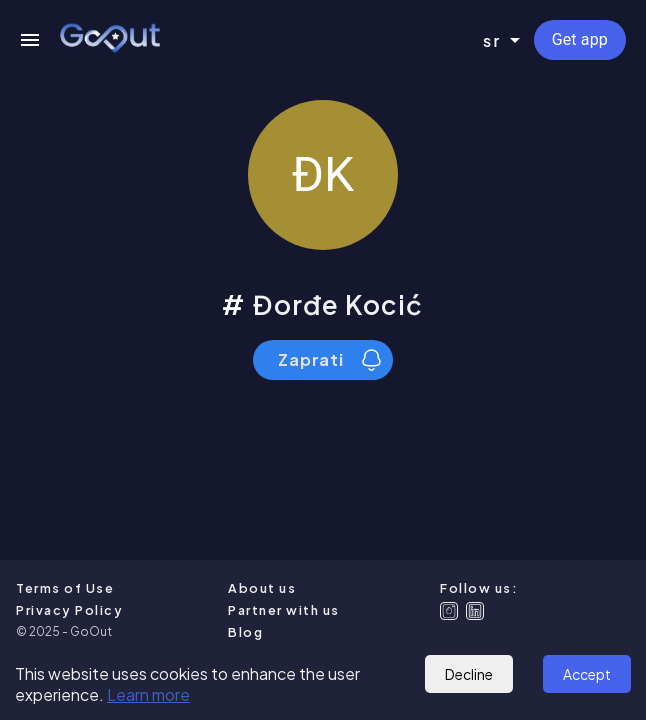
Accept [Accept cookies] (587, 674)
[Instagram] (449, 611)
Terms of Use (65, 588)
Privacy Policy (69, 610)
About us (262, 588)
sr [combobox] (492, 40)
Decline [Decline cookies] (469, 674)
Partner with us (284, 610)
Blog (245, 632)
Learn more (148, 694)
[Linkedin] (475, 611)
